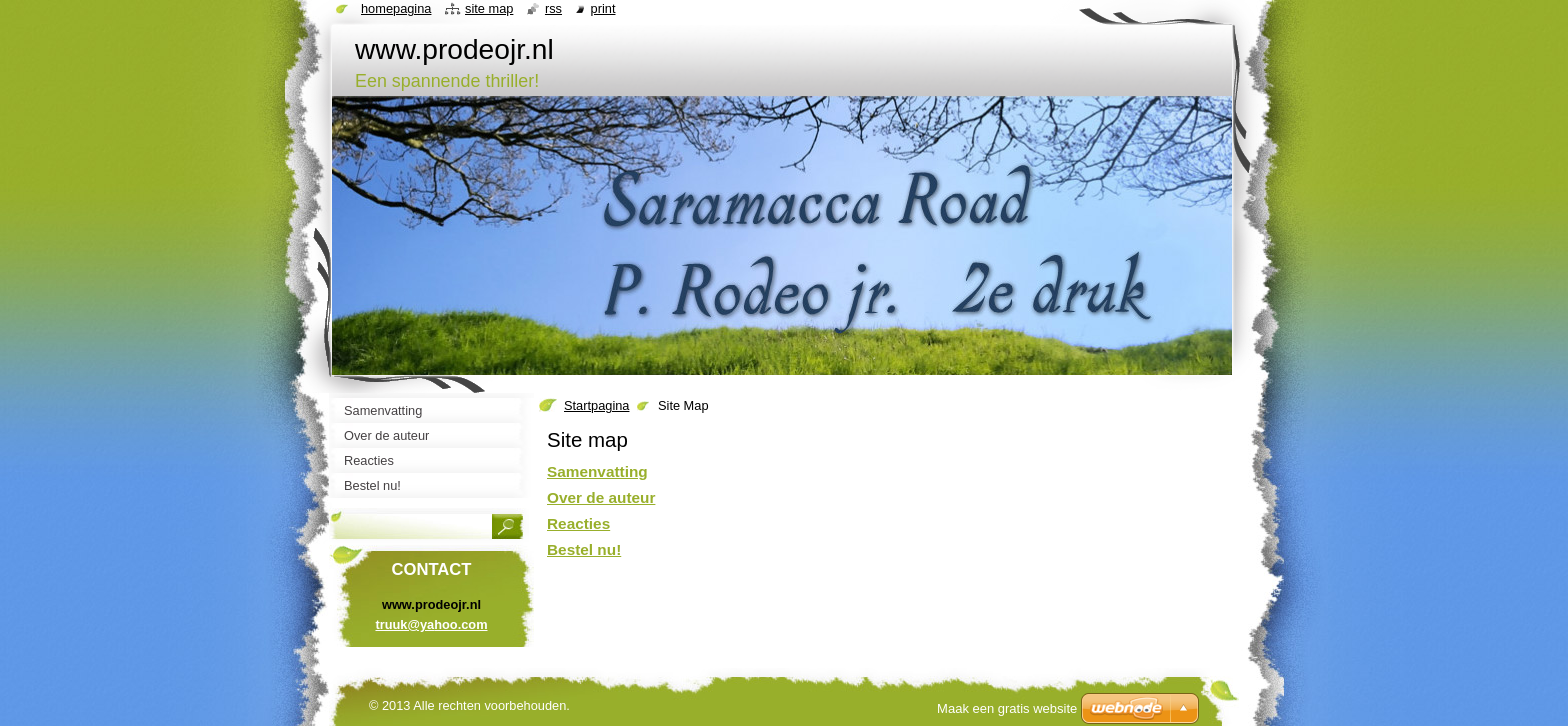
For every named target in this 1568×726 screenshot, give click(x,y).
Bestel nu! (584, 549)
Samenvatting (597, 471)
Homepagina (396, 8)
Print (603, 8)
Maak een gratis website (1007, 708)
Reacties (578, 523)
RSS (553, 8)
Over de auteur (601, 497)
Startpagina (596, 405)
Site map (489, 8)
